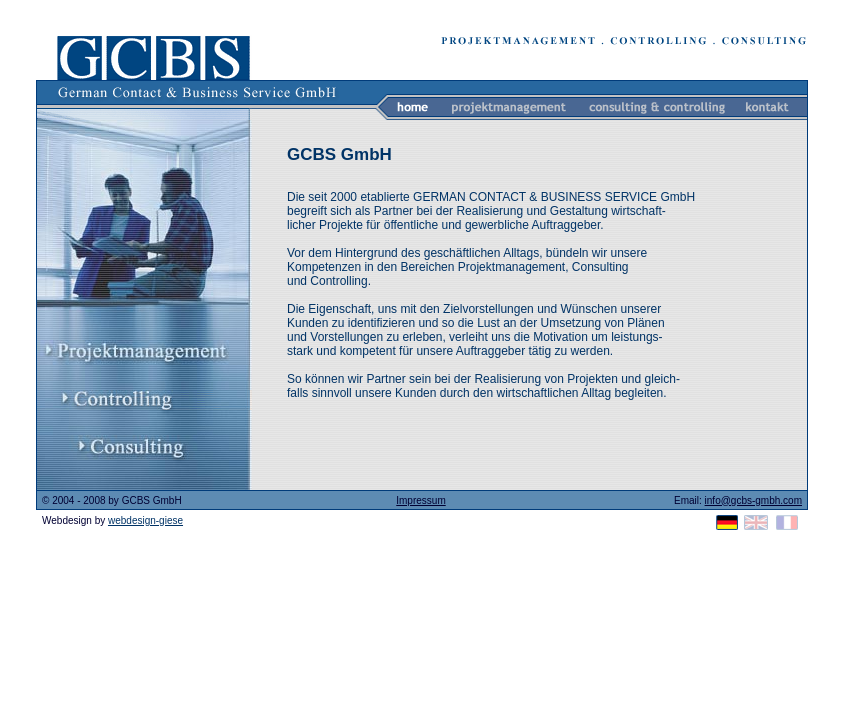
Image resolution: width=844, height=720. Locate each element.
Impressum (420, 500)
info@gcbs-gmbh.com (753, 500)
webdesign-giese (145, 520)
